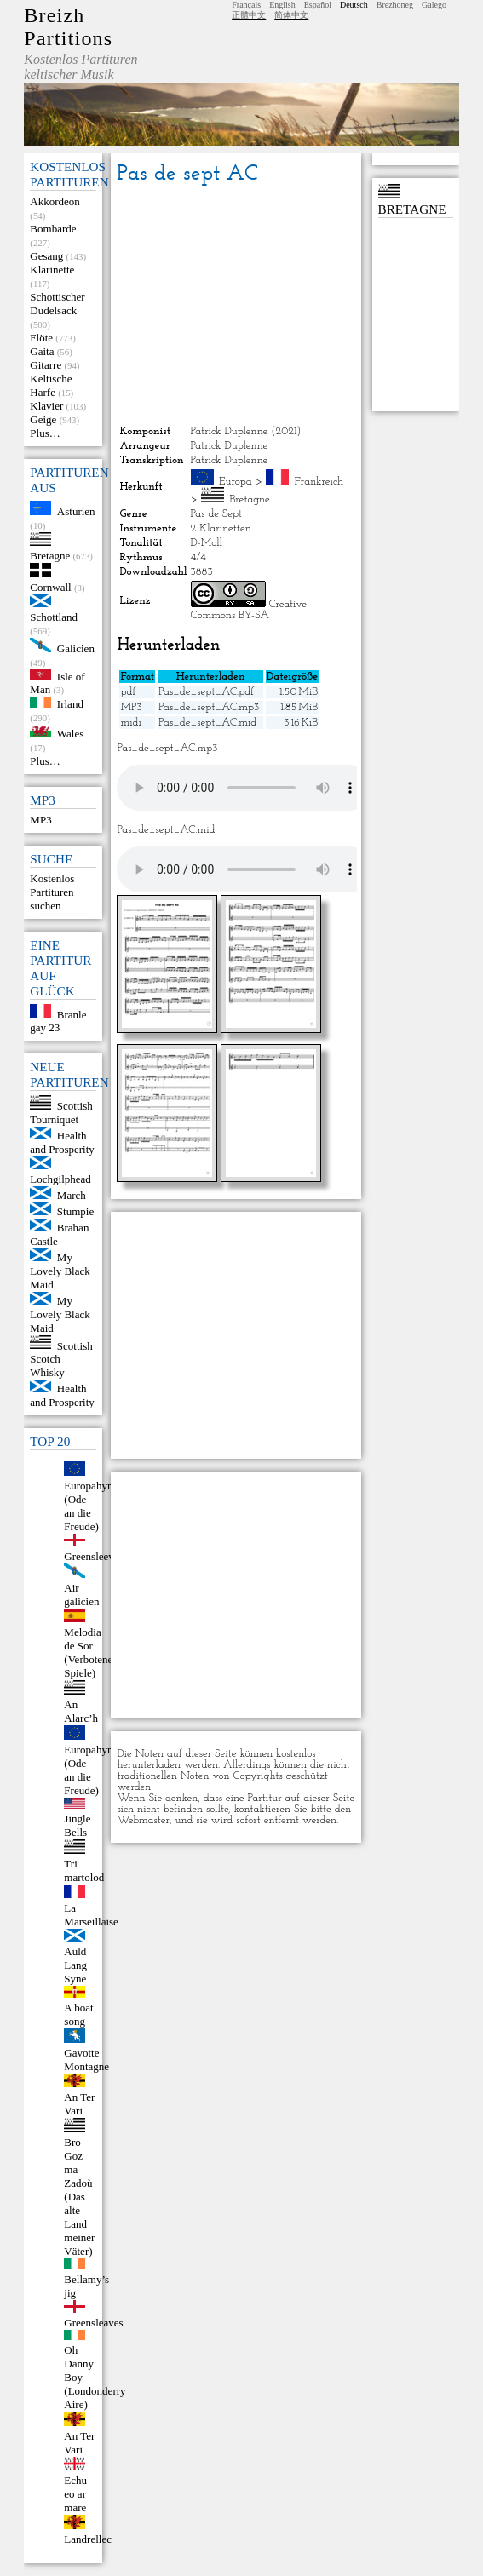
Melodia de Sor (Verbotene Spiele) (88, 1652)
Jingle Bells (77, 1825)
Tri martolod (84, 1870)
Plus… (45, 433)
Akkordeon (55, 201)
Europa (235, 481)
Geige (43, 419)
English (282, 4)
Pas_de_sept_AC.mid (207, 722)
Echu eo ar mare (75, 2494)
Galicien (76, 648)
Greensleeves (93, 1556)
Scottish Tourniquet (61, 1112)
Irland (70, 703)
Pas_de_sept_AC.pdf (206, 691)
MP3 (40, 819)
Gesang (46, 256)
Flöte (41, 337)
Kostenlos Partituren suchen (52, 892)
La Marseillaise (91, 1915)
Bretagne (50, 555)
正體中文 (249, 15)
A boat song (78, 2014)
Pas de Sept (217, 513)
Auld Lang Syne (75, 1965)
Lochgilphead (60, 1179)
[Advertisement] (236, 305)
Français (246, 4)
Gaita (42, 351)
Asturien (76, 511)
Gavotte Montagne (86, 2059)
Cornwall (50, 587)
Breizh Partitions (68, 26)
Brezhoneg (395, 4)
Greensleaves (93, 2322)
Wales (70, 733)
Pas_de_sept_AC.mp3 (208, 707)
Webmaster (143, 1820)
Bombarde (53, 228)
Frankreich (319, 481)
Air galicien (81, 1594)
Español (317, 4)
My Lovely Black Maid (59, 1271)
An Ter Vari (79, 2104)
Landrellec (88, 2539)
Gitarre (45, 365)
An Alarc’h (81, 1711)
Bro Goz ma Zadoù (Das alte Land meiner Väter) (79, 2197)
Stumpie (75, 1211)
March (71, 1195)
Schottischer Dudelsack (57, 303)
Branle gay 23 (58, 1020)
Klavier (46, 405)
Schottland (54, 617)
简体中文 (291, 15)
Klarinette (52, 269)
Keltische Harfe (51, 385)
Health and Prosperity (62, 1142)
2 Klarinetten (221, 528)
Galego (434, 4)
